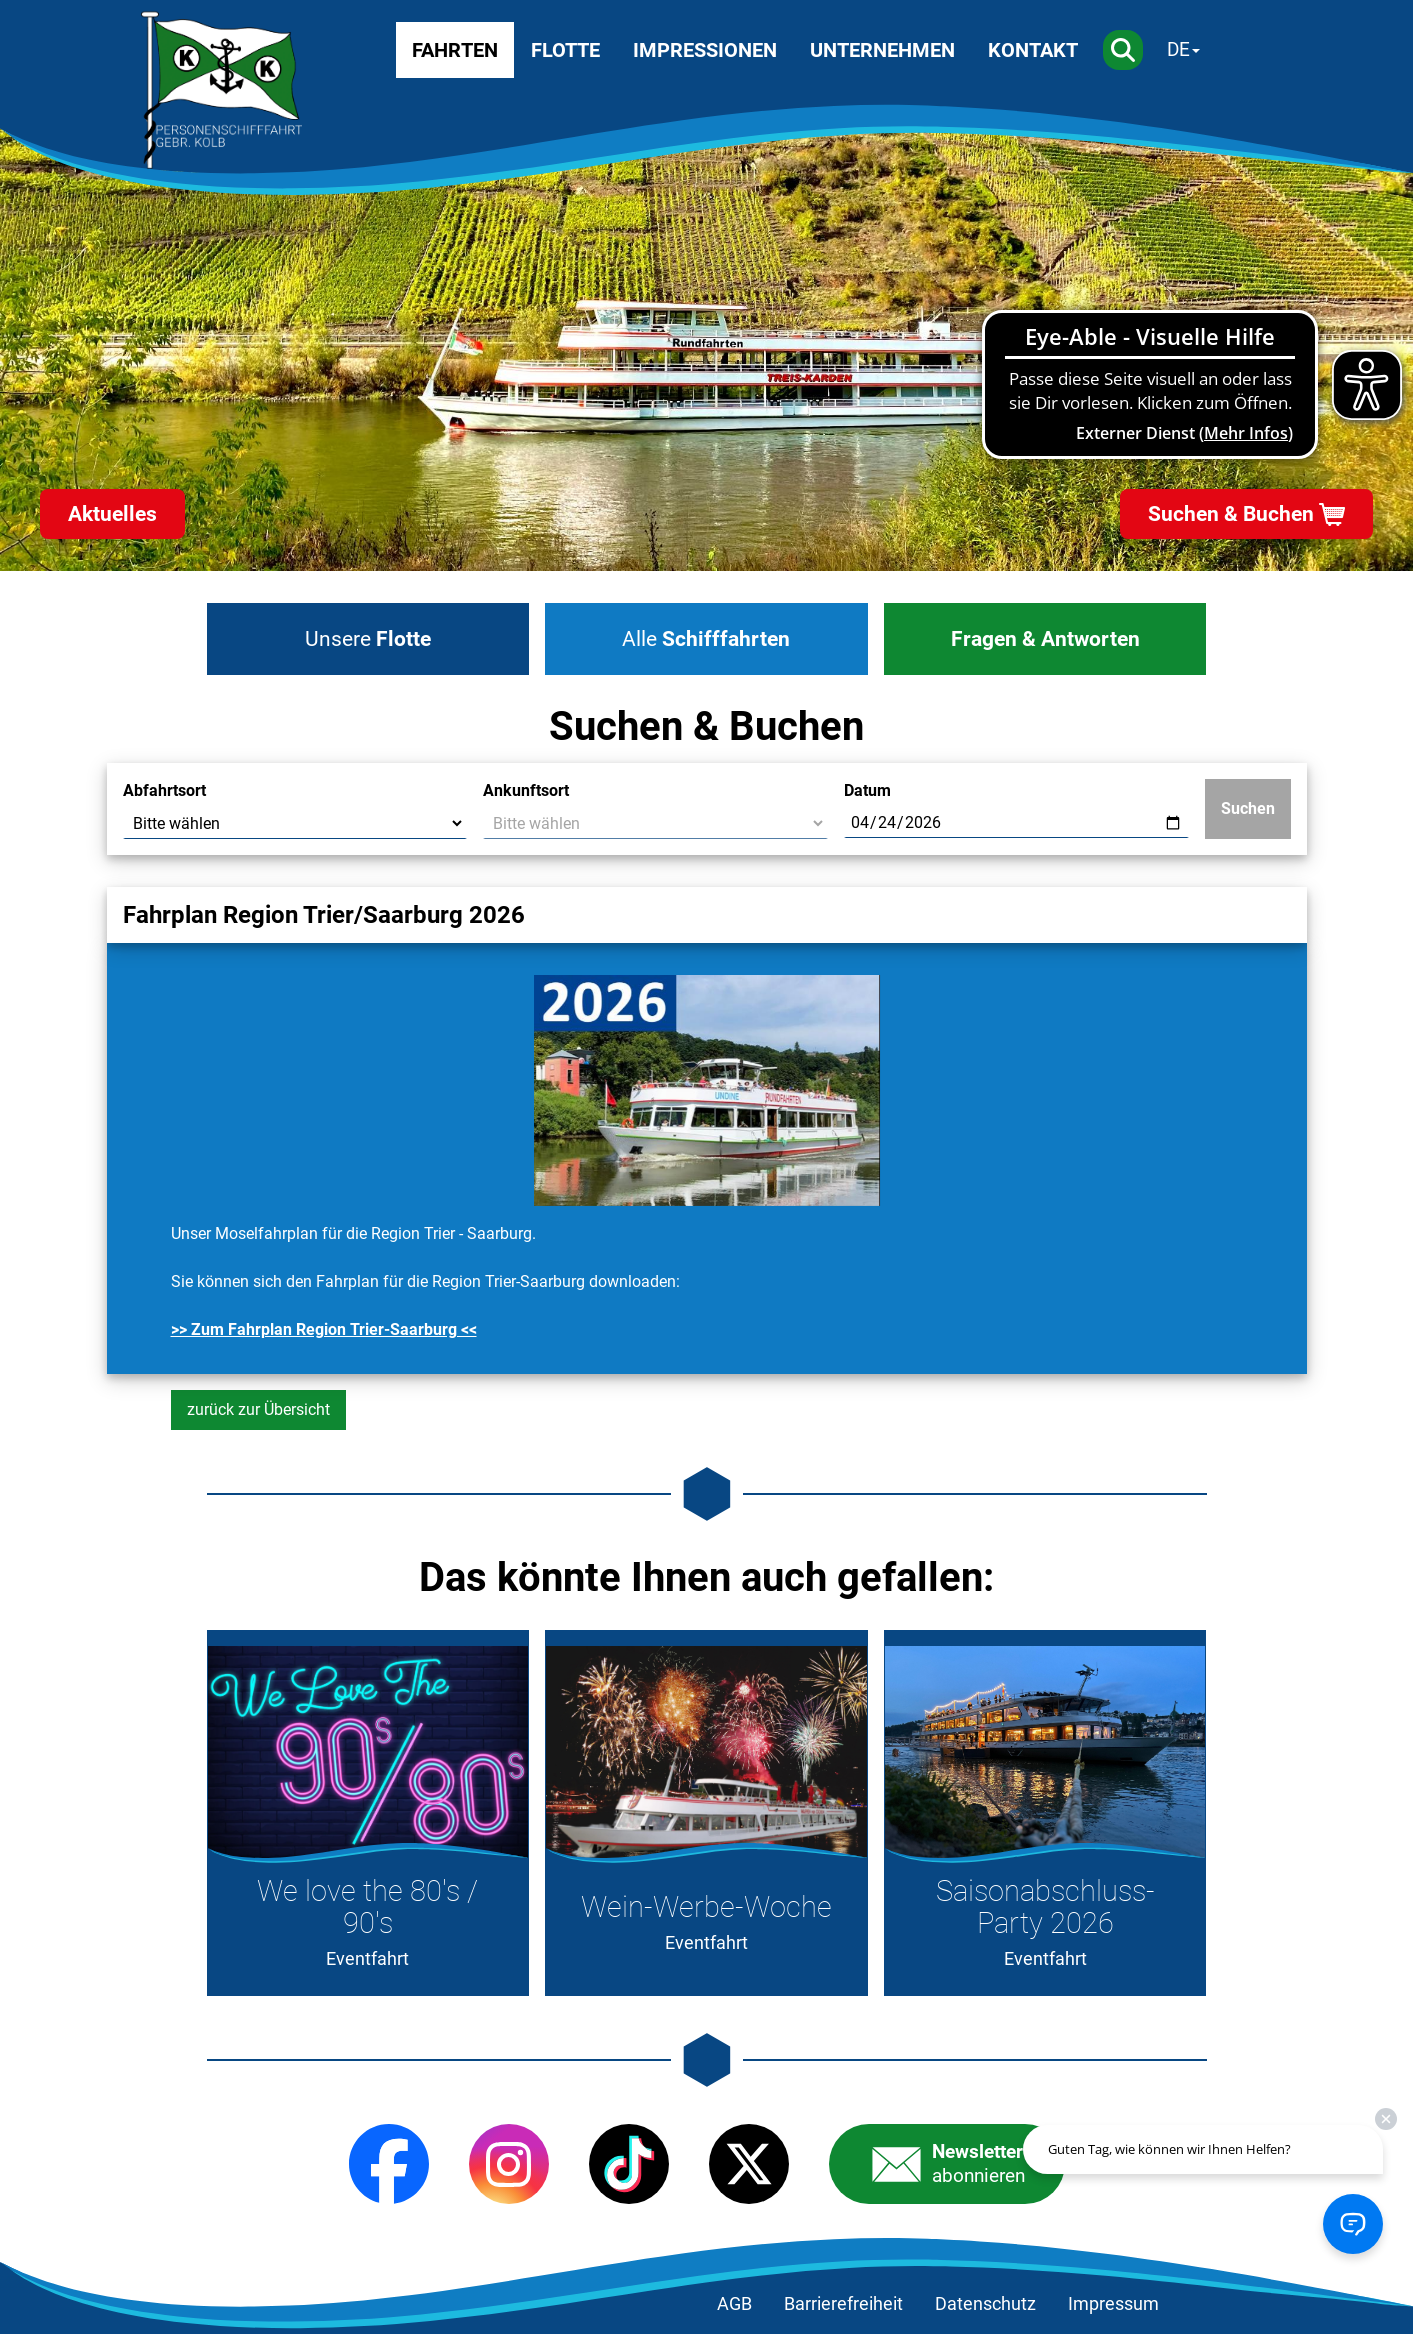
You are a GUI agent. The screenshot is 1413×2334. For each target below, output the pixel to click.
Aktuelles (112, 514)
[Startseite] (221, 90)
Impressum (1113, 2304)
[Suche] (1123, 50)
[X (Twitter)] (749, 2164)
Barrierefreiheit (843, 2304)
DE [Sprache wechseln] (1178, 49)
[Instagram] (509, 2164)
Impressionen (705, 50)
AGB (734, 2304)
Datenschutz (985, 2304)
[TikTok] (629, 2164)
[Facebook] (389, 2164)
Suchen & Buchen (1231, 514)
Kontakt (1033, 50)
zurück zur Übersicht (258, 1409)
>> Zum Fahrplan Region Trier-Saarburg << (324, 1329)
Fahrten (455, 50)
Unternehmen (882, 50)
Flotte (565, 50)
